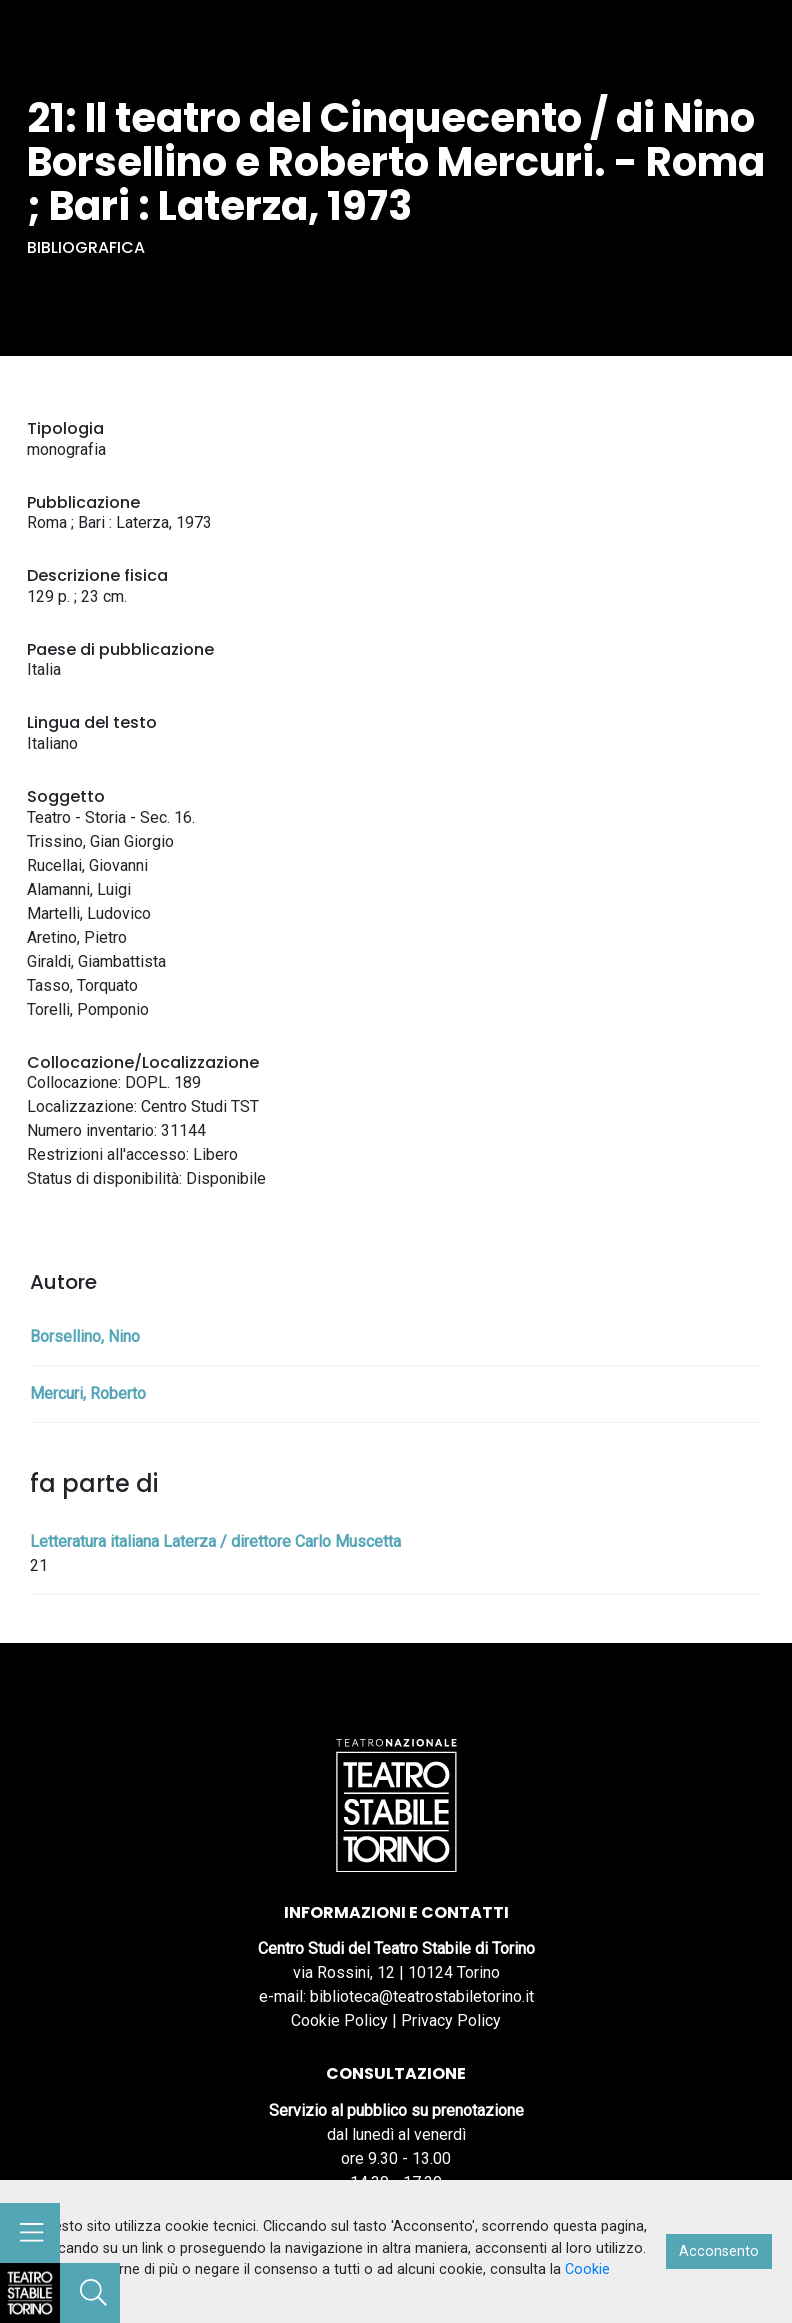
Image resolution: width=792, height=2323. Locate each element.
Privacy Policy (451, 2020)
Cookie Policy (339, 2020)
